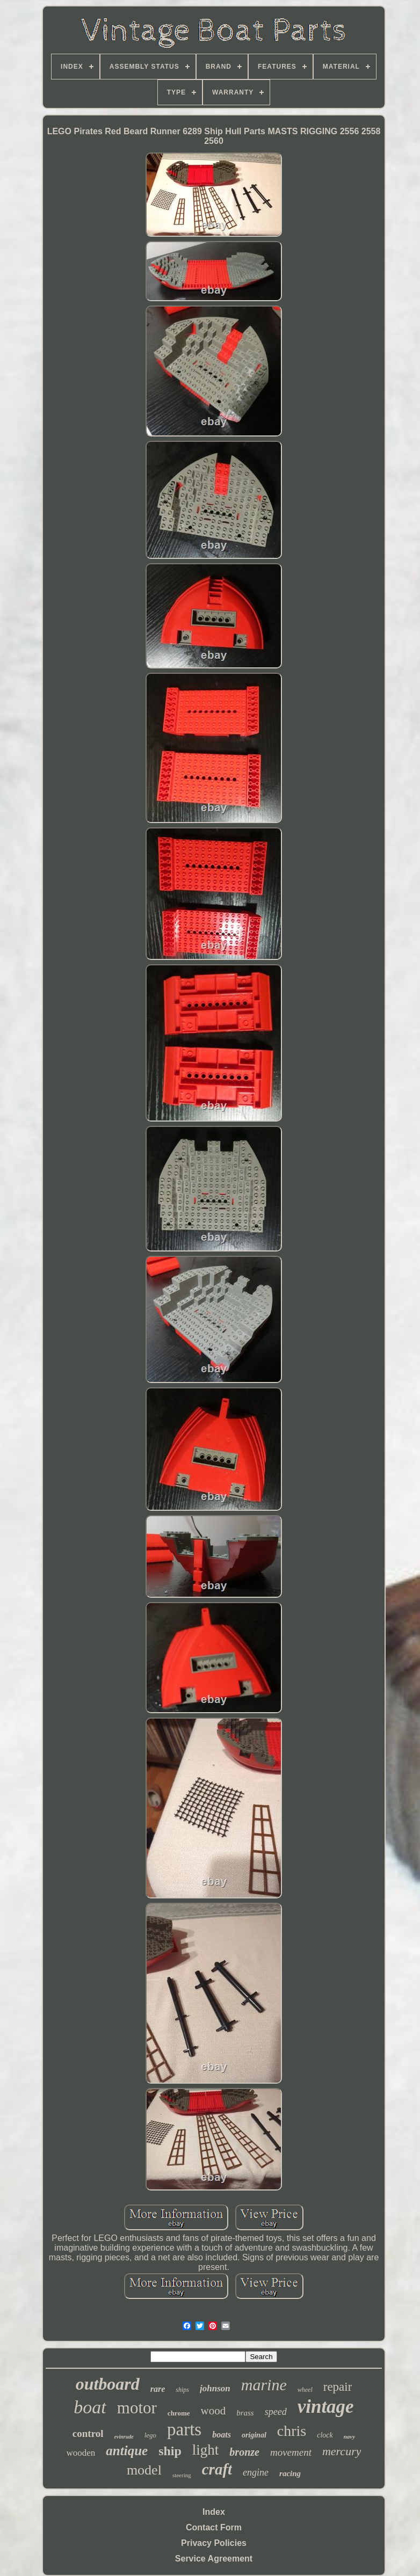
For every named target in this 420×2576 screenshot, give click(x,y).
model (144, 2470)
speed (276, 2411)
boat (90, 2407)
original (254, 2435)
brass (245, 2412)
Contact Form (214, 2527)
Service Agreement (213, 2558)
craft (217, 2469)
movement (291, 2452)
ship (170, 2451)
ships (182, 2389)
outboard (108, 2383)
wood (213, 2410)
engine (256, 2472)
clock (325, 2435)
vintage (326, 2406)
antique (127, 2450)
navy (349, 2436)
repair (337, 2386)
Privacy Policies (214, 2543)
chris (291, 2430)
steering (181, 2475)
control (88, 2433)
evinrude (124, 2437)
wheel (305, 2389)
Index (213, 2511)
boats (221, 2434)
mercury (341, 2451)
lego (150, 2435)
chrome (179, 2413)
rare (157, 2388)
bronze (244, 2452)
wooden (81, 2453)
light (205, 2450)
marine (264, 2384)
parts (184, 2429)
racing (290, 2473)
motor (137, 2407)
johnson (215, 2388)
